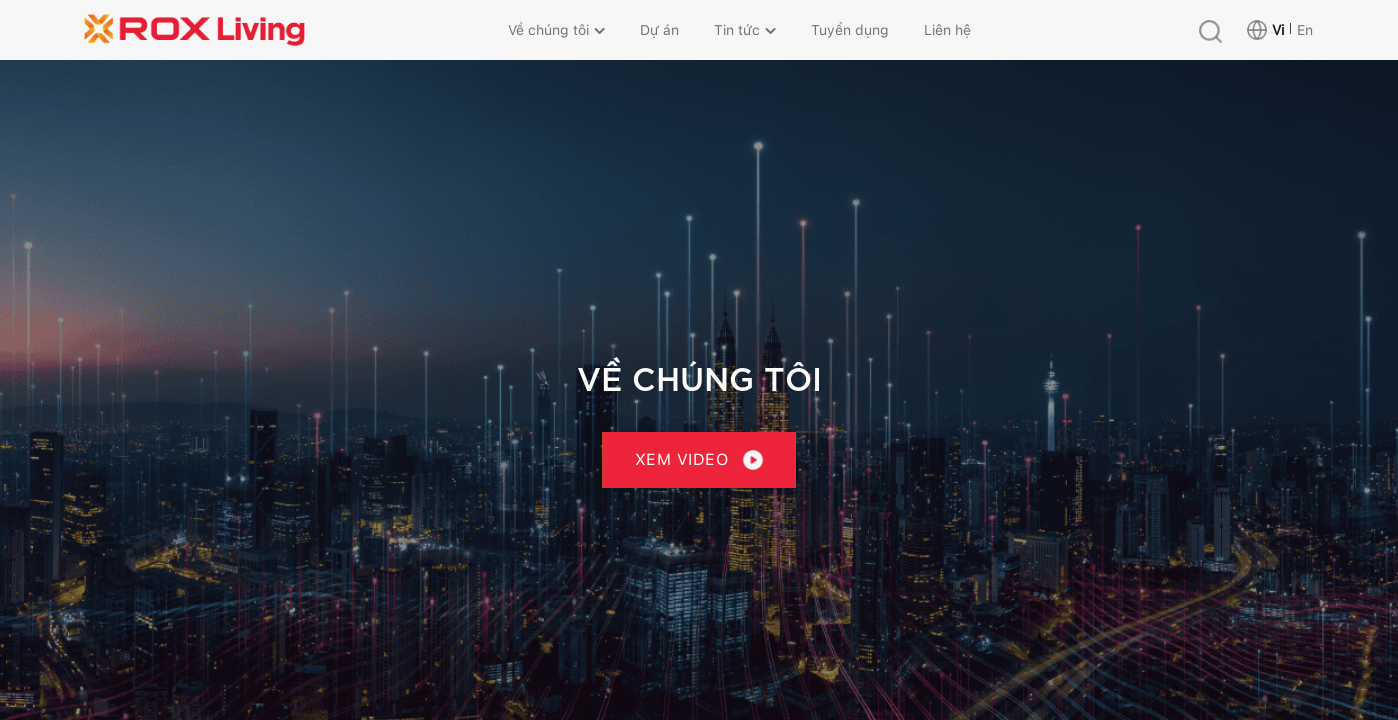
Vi (1278, 30)
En (1305, 30)
